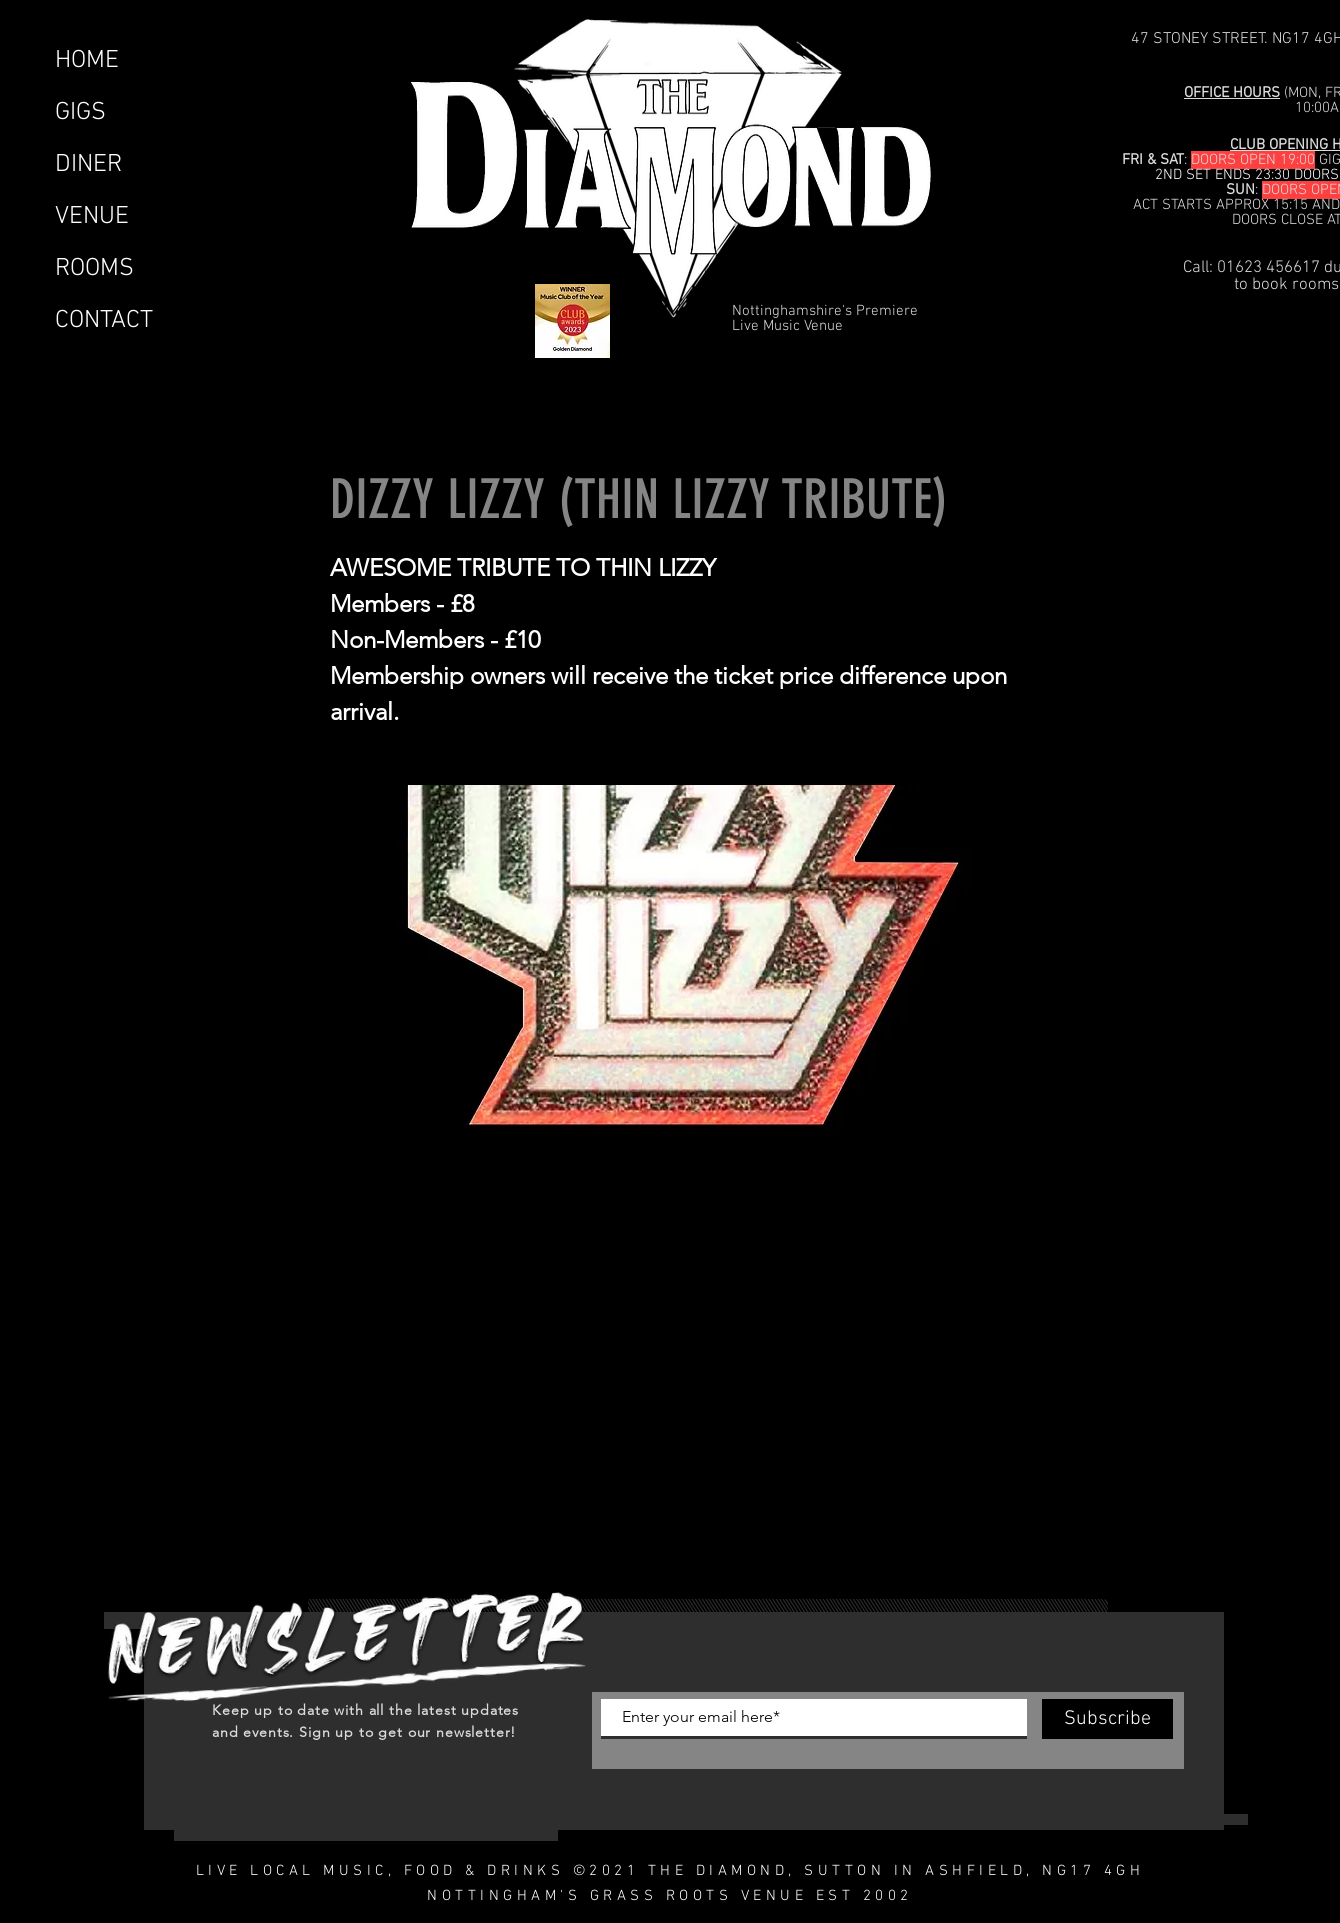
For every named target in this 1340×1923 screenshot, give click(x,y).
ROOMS (94, 269)
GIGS (80, 113)
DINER (88, 165)
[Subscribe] (1107, 1719)
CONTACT (104, 321)
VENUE (92, 217)
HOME (87, 61)
